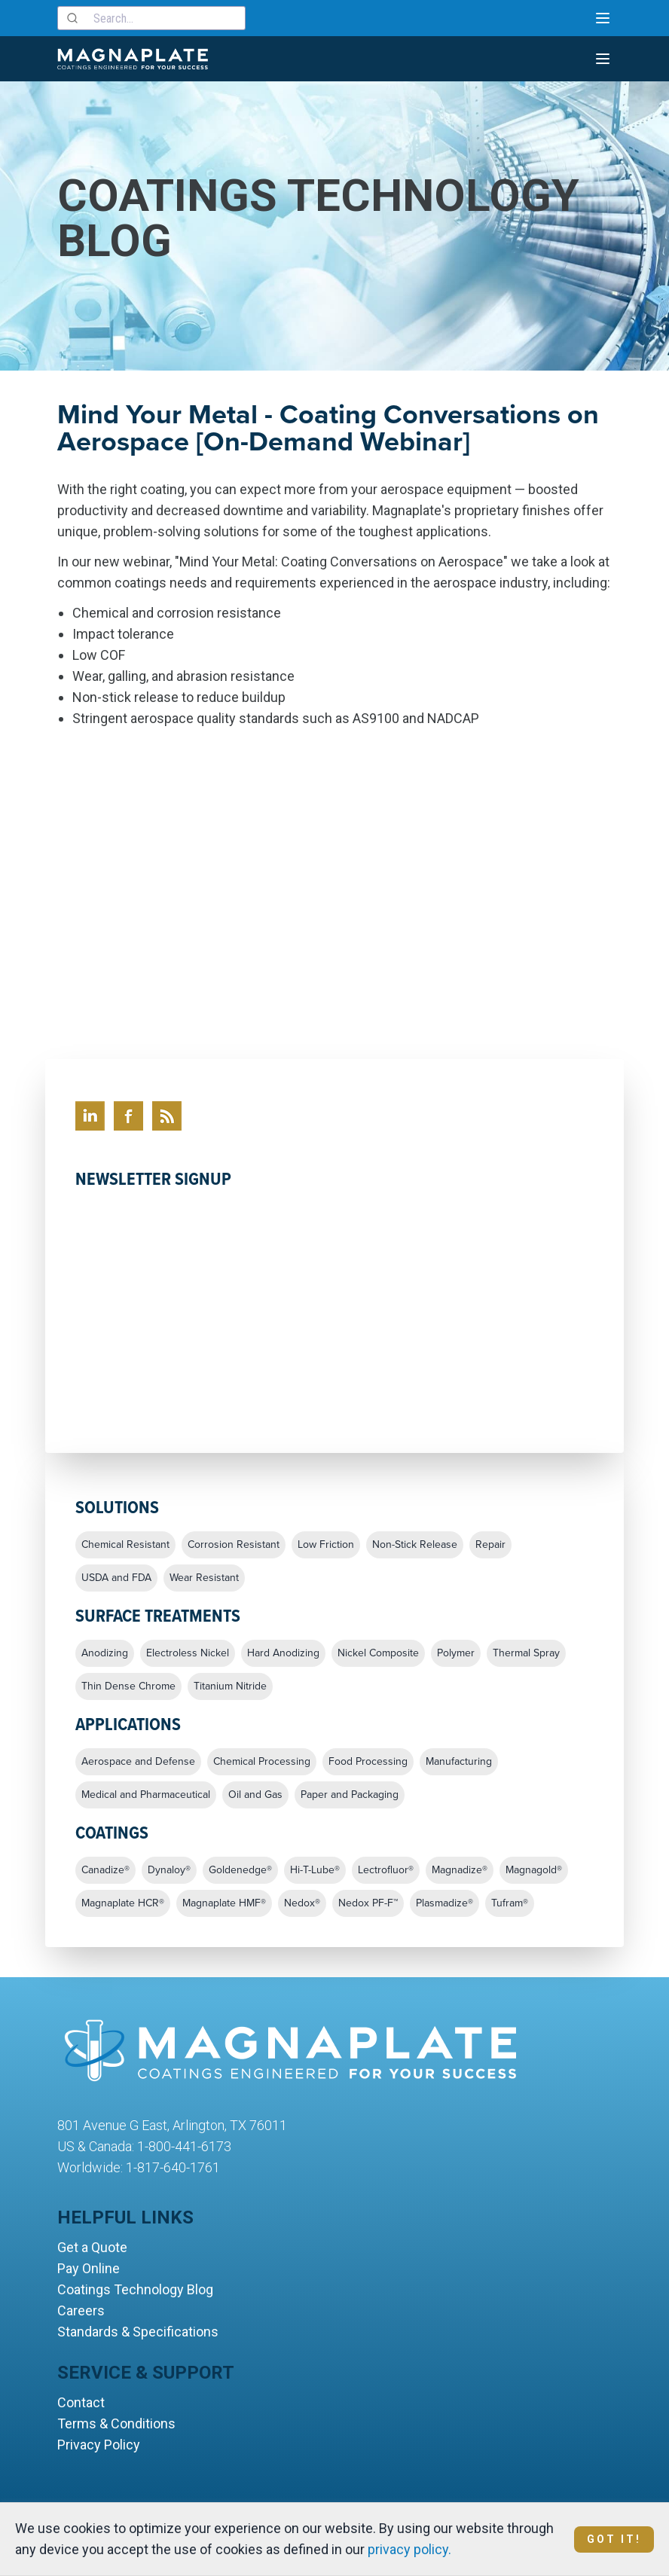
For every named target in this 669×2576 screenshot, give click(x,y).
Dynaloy (169, 1870)
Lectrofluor (386, 1870)
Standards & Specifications (137, 2331)
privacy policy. (409, 2549)
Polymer (456, 1653)
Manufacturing (459, 1761)
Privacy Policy (98, 2444)
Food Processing (368, 1761)
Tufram (509, 1903)
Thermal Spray (526, 1653)
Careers (81, 2310)
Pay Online (88, 2268)
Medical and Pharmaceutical (145, 1794)
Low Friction (326, 1544)
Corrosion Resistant (234, 1544)
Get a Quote (92, 2247)
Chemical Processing (261, 1761)
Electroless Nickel (187, 1653)
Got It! (614, 2539)
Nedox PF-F (368, 1903)
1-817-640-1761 (173, 2167)
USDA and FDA (116, 1578)
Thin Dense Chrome (128, 1686)
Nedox (302, 1903)
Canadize (105, 1870)
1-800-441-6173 (184, 2146)
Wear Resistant (204, 1578)
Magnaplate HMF (224, 1903)
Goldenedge (240, 1870)
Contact (81, 2402)
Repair (490, 1544)
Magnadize (459, 1870)
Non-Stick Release (414, 1544)
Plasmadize (444, 1903)
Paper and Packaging (350, 1794)
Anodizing (104, 1653)
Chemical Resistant (125, 1544)
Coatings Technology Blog (135, 2289)
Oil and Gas (255, 1794)
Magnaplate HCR (122, 1903)
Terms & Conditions (116, 2423)
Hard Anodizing (283, 1653)
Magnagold (534, 1870)
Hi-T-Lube (315, 1870)
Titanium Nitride (230, 1686)
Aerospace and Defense (138, 1761)
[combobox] (151, 18)
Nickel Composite (378, 1653)
